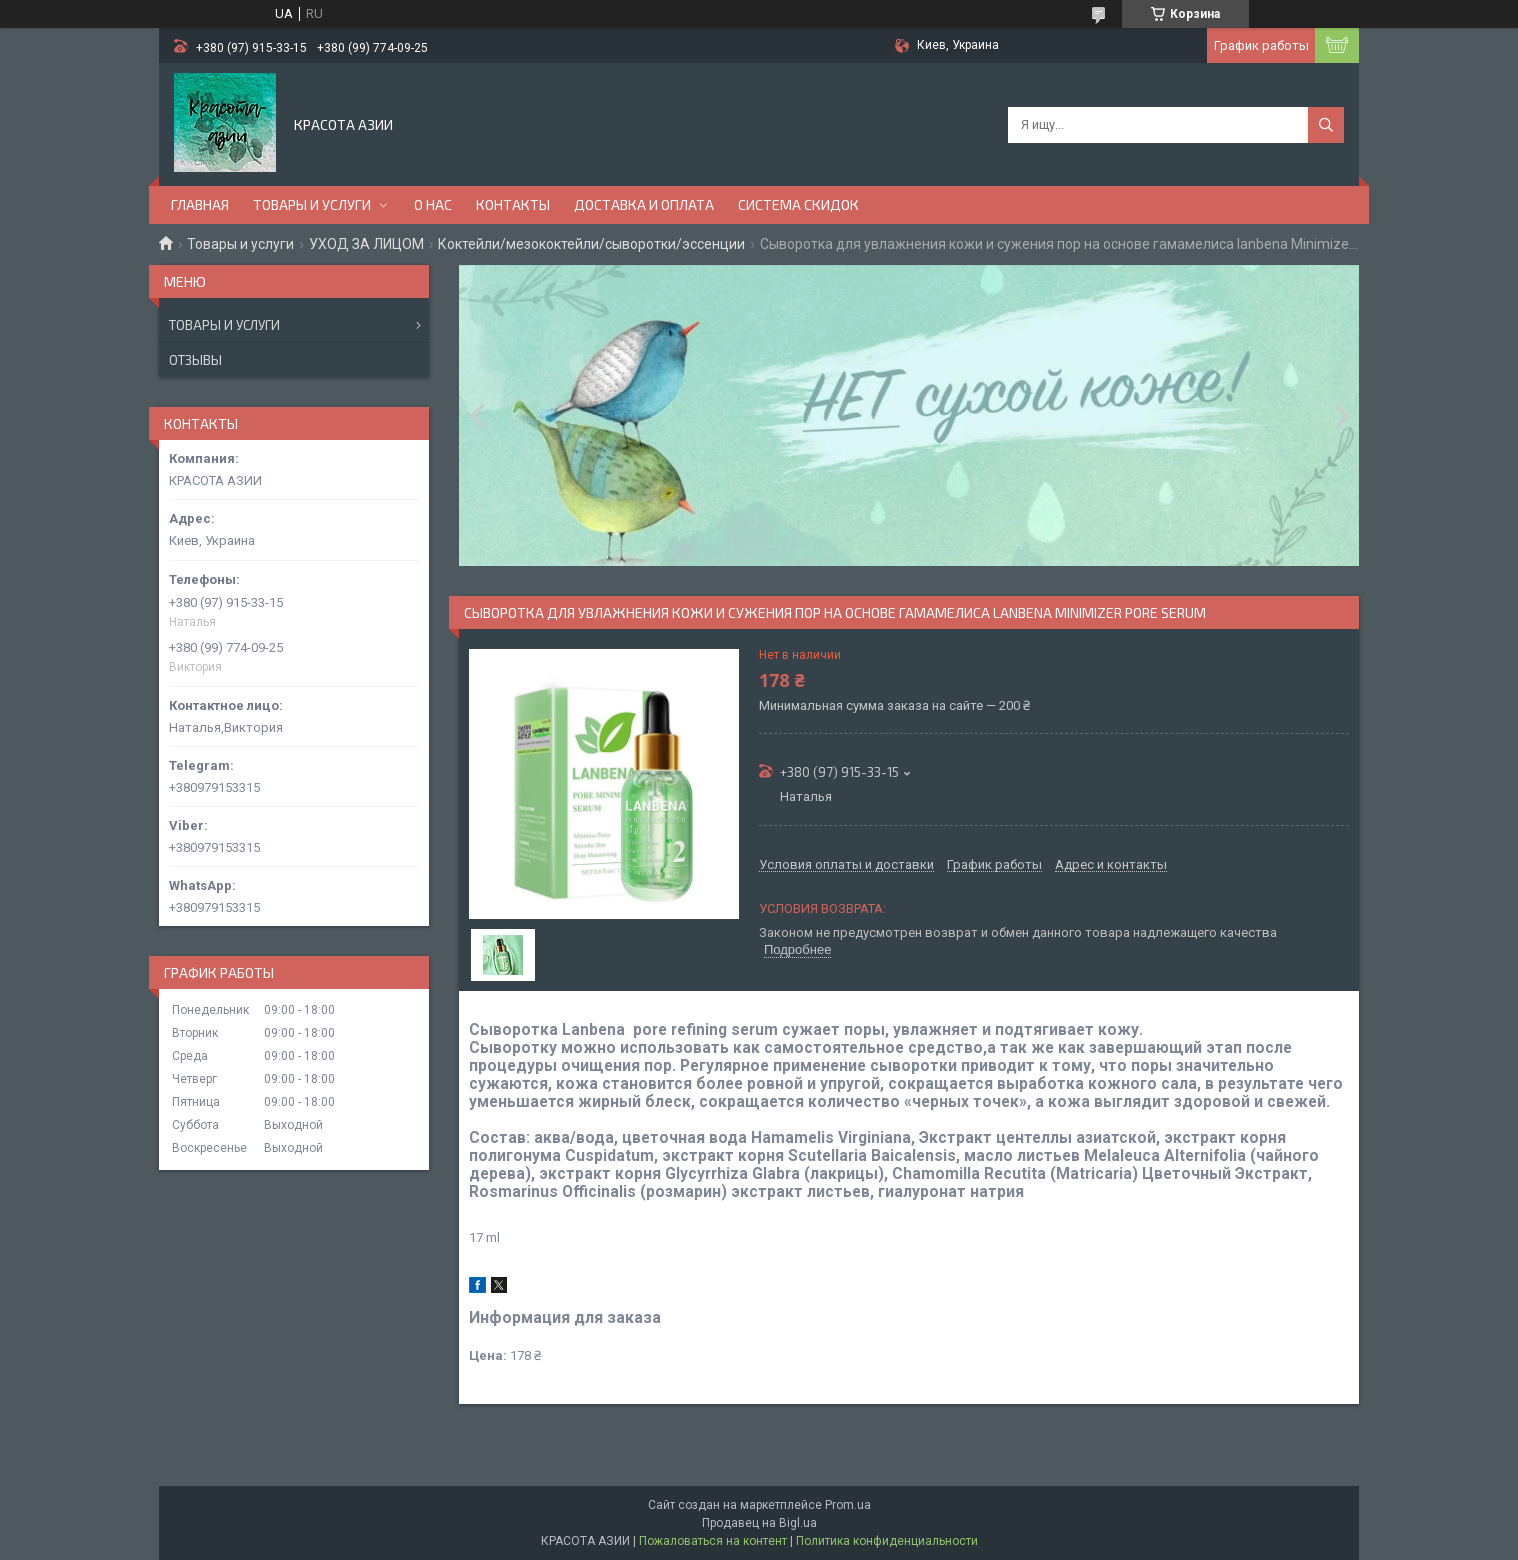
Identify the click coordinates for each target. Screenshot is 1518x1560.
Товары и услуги (240, 244)
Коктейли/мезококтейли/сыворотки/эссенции (591, 244)
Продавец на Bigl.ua (759, 1523)
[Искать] (1326, 125)
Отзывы (195, 360)
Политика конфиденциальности (887, 1541)
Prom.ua (848, 1505)
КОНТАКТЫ (513, 204)
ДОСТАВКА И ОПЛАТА (644, 204)
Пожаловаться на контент (713, 1541)
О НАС (433, 204)
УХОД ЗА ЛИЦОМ (366, 244)
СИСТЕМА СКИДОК (798, 204)
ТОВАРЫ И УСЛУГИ (312, 204)
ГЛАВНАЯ (200, 204)
